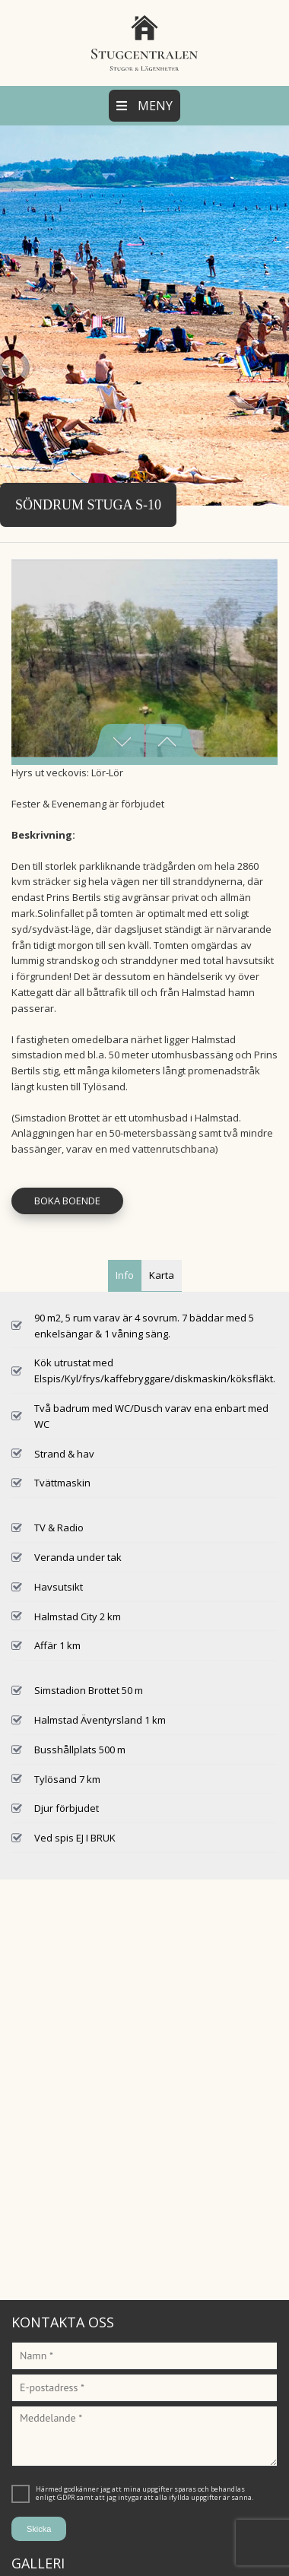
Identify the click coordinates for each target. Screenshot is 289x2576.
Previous (113, 740)
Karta (161, 1275)
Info (125, 1275)
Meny (144, 105)
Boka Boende (67, 1200)
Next (175, 740)
